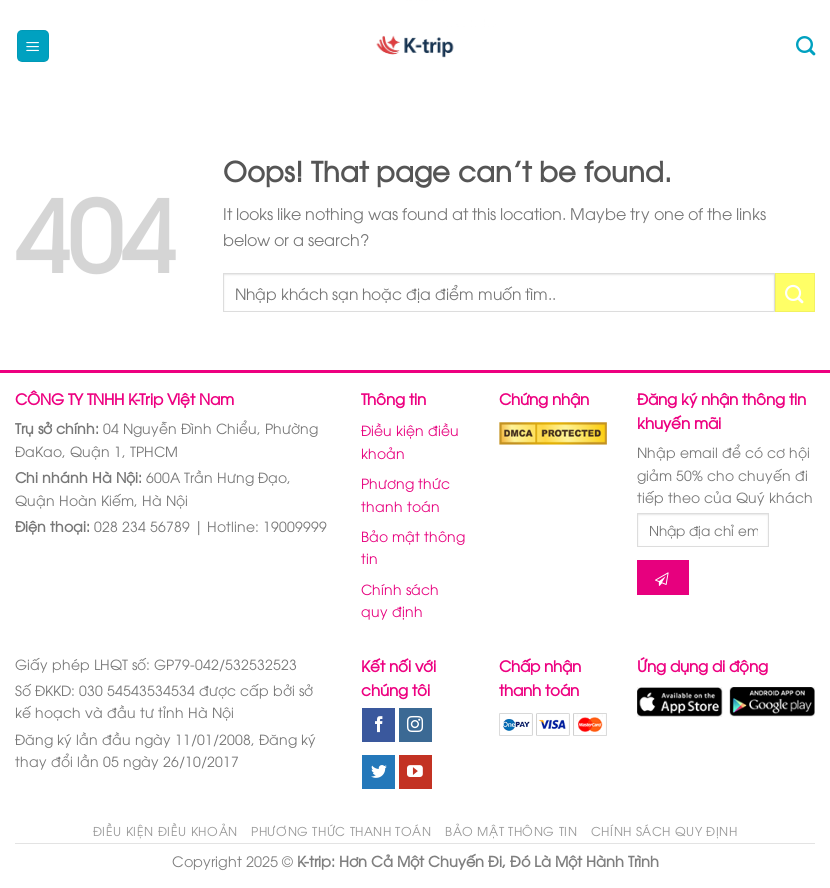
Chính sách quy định (400, 599)
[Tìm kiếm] (805, 45)
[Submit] (795, 292)
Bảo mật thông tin (413, 546)
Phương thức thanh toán (405, 493)
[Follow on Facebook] (378, 725)
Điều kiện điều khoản (410, 440)
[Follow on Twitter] (378, 772)
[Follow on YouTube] (415, 772)
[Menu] (33, 46)
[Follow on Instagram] (415, 725)
